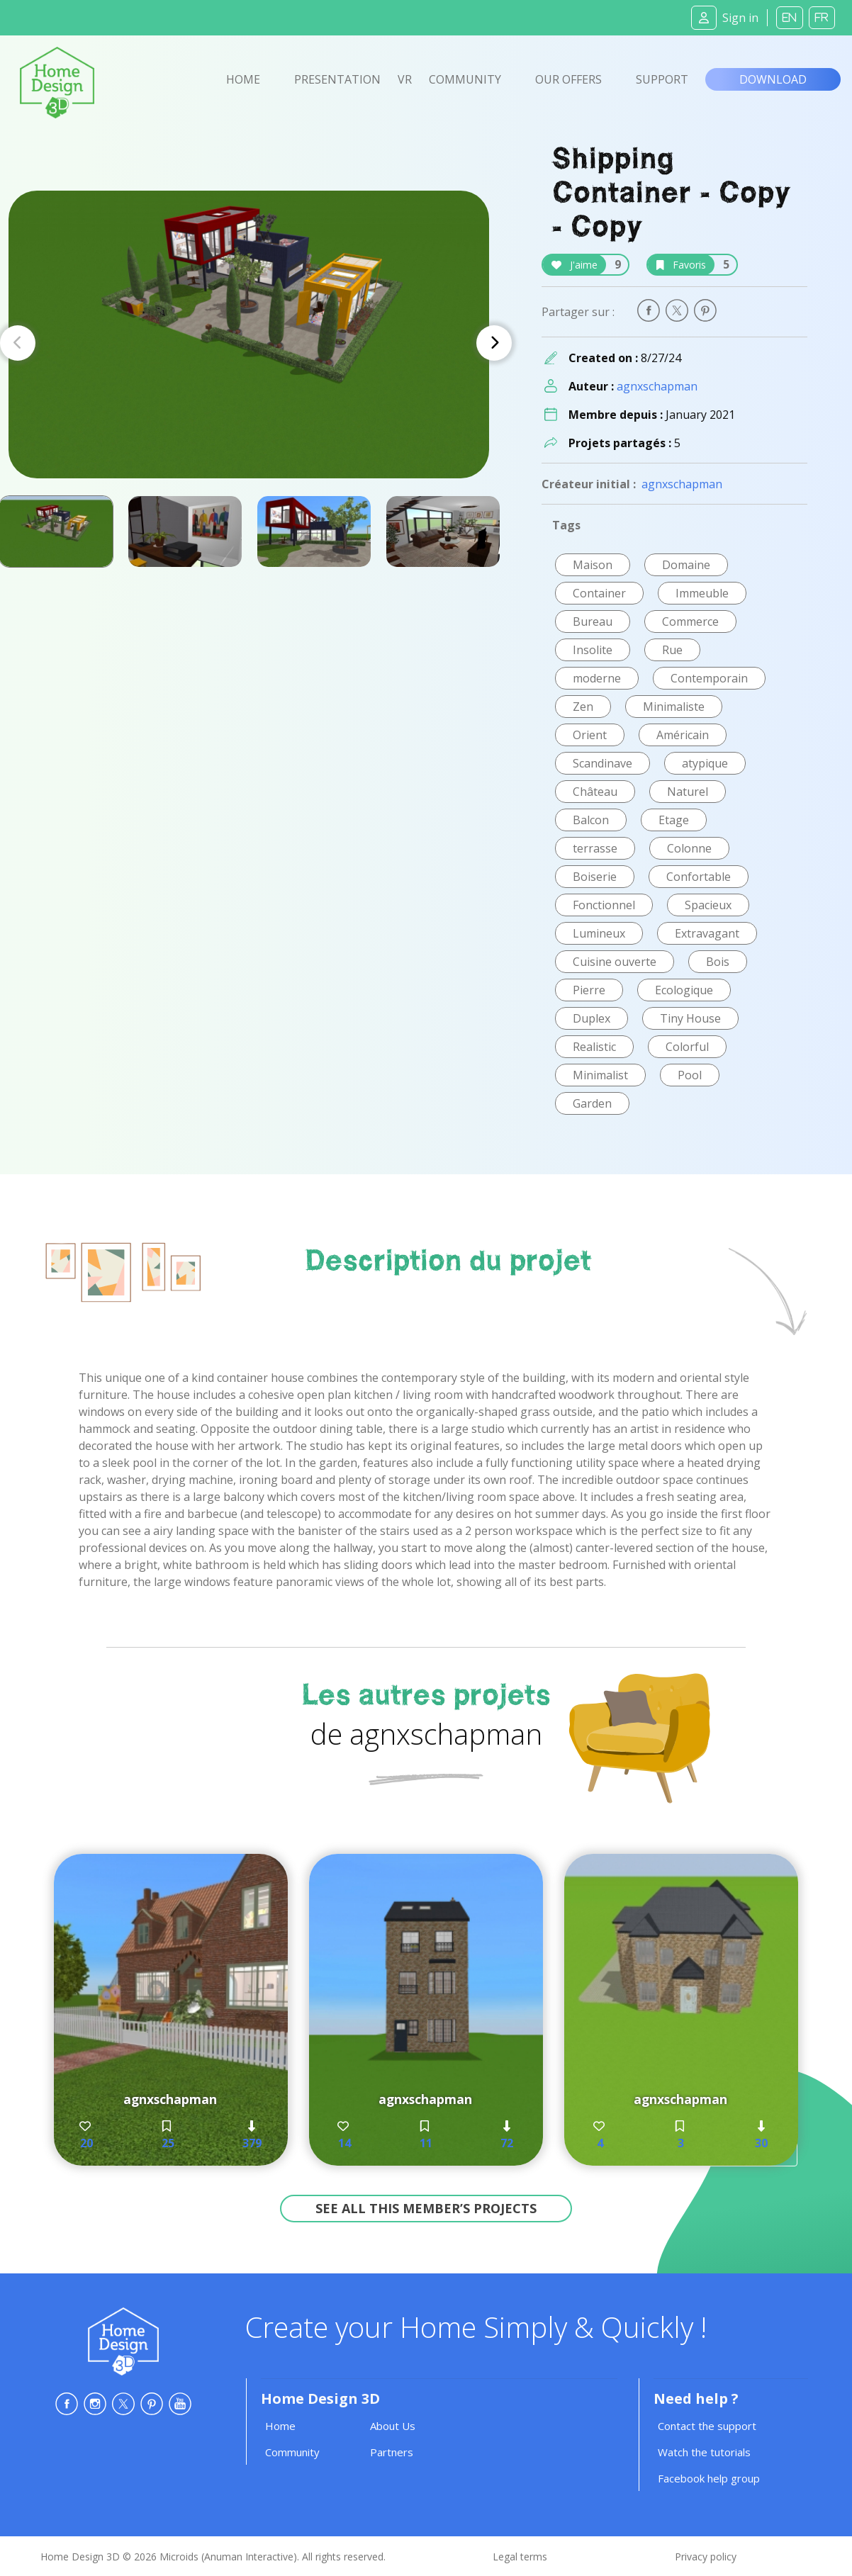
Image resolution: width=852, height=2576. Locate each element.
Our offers (568, 79)
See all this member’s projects (426, 2208)
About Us (392, 2426)
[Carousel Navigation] (256, 343)
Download (773, 79)
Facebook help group (709, 2478)
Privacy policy (705, 2556)
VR (405, 79)
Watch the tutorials (704, 2452)
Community (465, 79)
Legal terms (520, 2556)
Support (662, 79)
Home (243, 79)
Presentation (337, 79)
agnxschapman (657, 386)
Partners (391, 2452)
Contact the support (707, 2426)
